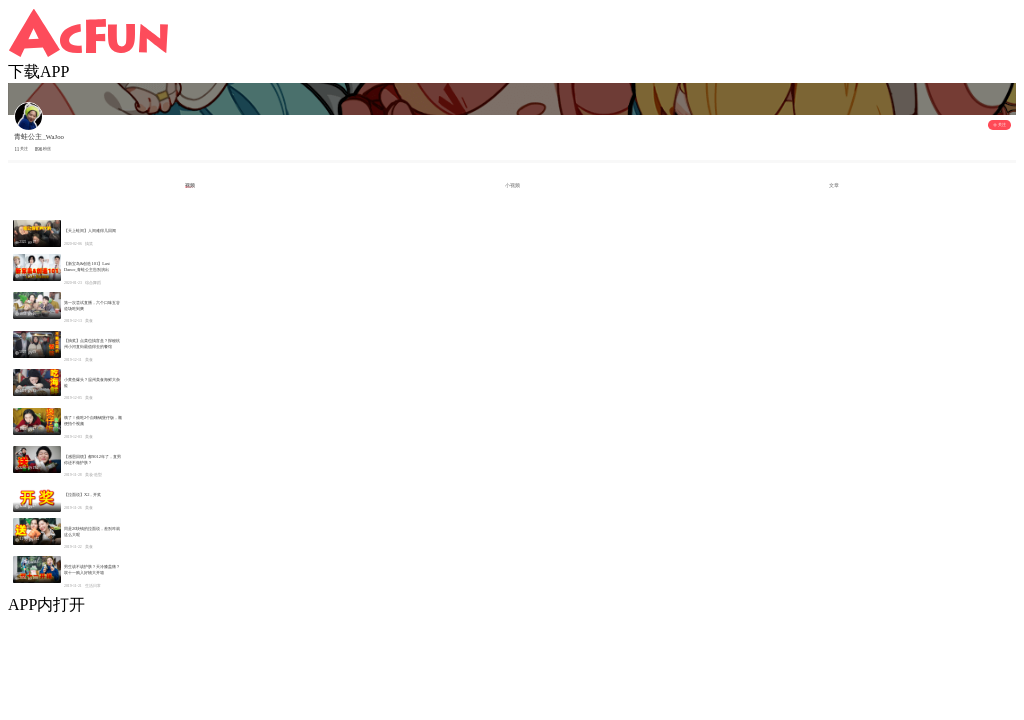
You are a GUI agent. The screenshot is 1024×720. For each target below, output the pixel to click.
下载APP (38, 71)
